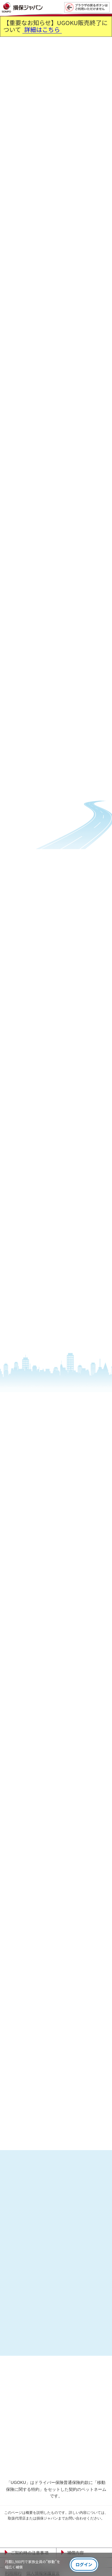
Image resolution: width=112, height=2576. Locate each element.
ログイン (84, 2564)
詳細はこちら (42, 29)
